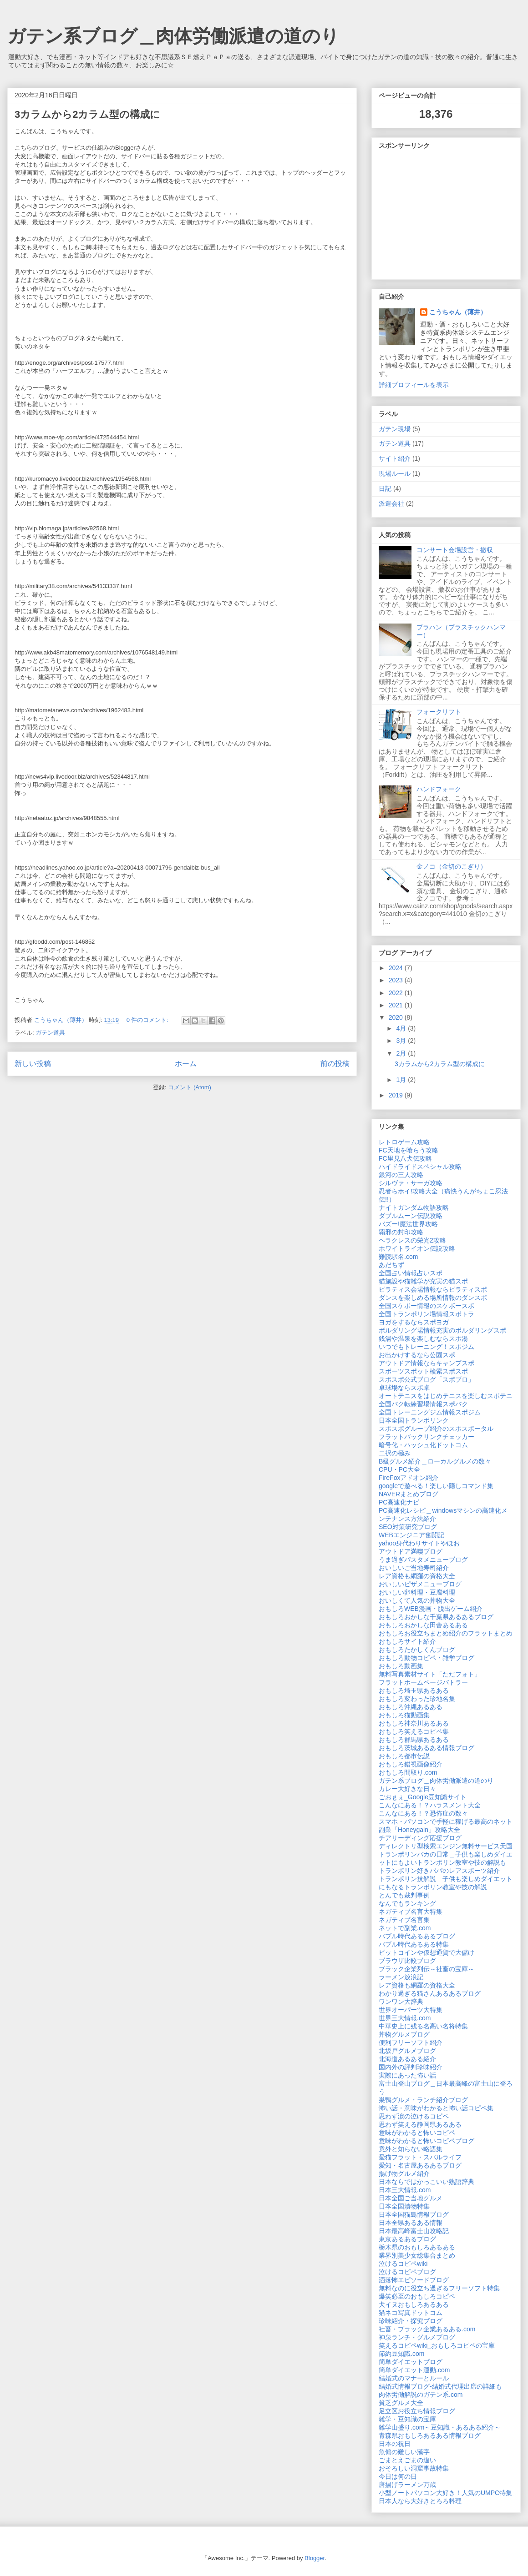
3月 (402, 1040)
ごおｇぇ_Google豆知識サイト (423, 1797)
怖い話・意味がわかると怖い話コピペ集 (436, 2108)
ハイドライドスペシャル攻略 (420, 1166)
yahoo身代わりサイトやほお (419, 1543)
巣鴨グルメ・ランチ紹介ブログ (423, 2099)
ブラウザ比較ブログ (407, 1960)
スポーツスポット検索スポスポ (423, 1371)
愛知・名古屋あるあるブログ (420, 2165)
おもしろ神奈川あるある (414, 1723)
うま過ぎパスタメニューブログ (423, 1559)
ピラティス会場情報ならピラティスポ (433, 1289)
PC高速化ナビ (399, 1502)
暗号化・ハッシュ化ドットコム (423, 1445)
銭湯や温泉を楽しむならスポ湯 (423, 1338)
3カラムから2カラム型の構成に (87, 114)
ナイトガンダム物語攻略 (414, 1207)
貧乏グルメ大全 (401, 2402)
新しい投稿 (33, 1063)
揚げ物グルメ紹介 (404, 2173)
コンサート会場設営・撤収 (454, 549)
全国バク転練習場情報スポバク (423, 1404)
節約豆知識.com (401, 2353)
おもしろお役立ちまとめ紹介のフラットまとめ (446, 1633)
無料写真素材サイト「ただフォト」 (430, 1674)
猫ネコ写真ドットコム (410, 2312)
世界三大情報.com (405, 2018)
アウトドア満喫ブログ (410, 1551)
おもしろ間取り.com (408, 1772)
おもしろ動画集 (401, 1666)
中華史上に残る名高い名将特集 (423, 2026)
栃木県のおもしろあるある (417, 2247)
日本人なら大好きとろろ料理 (420, 2501)
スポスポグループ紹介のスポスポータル (436, 1428)
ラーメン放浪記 (401, 1977)
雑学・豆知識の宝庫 (407, 2419)
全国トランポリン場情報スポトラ (426, 1314)
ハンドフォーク (438, 789)
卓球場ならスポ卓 (404, 1387)
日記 (385, 488)
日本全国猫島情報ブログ (414, 2214)
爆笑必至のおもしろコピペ (417, 2296)
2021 (397, 1005)
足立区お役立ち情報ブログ (417, 2411)
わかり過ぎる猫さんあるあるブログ (430, 1993)
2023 (397, 980)
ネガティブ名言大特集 (410, 1911)
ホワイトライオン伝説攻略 (417, 1248)
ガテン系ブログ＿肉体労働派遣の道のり (173, 36)
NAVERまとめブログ (408, 1494)
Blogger (315, 2558)
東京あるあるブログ (407, 2239)
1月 (402, 1079)
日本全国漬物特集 (404, 2206)
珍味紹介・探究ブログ (410, 2320)
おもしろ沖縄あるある (410, 1707)
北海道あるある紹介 (407, 2059)
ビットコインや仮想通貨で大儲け (426, 1952)
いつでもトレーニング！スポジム (426, 1346)
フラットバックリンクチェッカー (426, 1436)
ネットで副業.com (405, 1928)
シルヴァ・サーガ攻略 (410, 1183)
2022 (397, 992)
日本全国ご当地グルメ (410, 2198)
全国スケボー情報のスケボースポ (426, 1305)
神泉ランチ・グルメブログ (417, 2337)
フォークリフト (438, 711)
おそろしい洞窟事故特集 (414, 2468)
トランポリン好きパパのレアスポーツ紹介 (439, 1870)
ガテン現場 (395, 429)
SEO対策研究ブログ (408, 1526)
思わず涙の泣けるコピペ (414, 2116)
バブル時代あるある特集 (414, 1944)
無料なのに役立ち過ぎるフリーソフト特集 (439, 2288)
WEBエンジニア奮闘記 (411, 1535)
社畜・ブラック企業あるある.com (427, 2329)
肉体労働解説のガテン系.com (420, 2394)
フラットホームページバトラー (423, 1682)
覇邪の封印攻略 (401, 1232)
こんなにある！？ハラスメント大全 (430, 1805)
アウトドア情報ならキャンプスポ (426, 1363)
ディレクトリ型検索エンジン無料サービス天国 (446, 1846)
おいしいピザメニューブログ (420, 1584)
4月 (402, 1028)
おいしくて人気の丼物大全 (417, 1600)
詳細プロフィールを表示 (414, 384)
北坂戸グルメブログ (407, 2050)
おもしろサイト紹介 (407, 1641)
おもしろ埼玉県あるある (414, 1690)
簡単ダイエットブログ (410, 2361)
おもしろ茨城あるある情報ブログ (426, 1747)
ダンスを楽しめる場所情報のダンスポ (433, 1297)
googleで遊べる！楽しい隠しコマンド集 (436, 1485)
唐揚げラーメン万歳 (407, 2484)
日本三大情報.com (405, 2190)
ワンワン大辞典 (401, 2001)
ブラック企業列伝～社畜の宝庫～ (426, 1968)
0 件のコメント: (148, 1019)
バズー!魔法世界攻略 (408, 1224)
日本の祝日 (395, 2443)
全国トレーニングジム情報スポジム (430, 1412)
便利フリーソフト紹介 (410, 2042)
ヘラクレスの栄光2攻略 (412, 1240)
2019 (397, 1095)
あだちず (391, 1264)
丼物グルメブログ (404, 2034)
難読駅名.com (398, 1256)
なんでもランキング (407, 1903)
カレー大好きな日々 (407, 1788)
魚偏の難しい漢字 (404, 2451)
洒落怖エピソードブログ (414, 2280)
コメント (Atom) (189, 1087)
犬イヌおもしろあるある (414, 2304)
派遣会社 (391, 503)
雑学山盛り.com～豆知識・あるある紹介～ (440, 2427)
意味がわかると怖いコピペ (417, 2132)
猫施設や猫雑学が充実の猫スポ (423, 1281)
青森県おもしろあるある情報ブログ (430, 2435)
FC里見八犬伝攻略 (405, 1158)
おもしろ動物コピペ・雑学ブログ (426, 1657)
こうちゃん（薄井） (458, 312)
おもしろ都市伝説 (404, 1756)
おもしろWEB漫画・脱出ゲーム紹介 (430, 1608)
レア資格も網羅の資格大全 (417, 1576)
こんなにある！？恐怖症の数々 (423, 1813)
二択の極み (395, 1453)
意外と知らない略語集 (410, 2149)
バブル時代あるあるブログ (417, 1936)
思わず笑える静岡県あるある (420, 2124)
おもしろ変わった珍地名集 (417, 1698)
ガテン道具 (50, 1032)
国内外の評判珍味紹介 (410, 2067)
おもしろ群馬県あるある (414, 1739)
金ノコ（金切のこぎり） (451, 866)
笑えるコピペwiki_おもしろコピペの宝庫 (437, 2345)
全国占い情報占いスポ (410, 1273)
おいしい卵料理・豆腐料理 (417, 1592)
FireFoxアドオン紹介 (408, 1477)
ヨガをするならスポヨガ (414, 1322)
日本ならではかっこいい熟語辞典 (426, 2181)
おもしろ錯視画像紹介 (410, 1764)
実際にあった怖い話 (407, 2075)
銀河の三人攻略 (401, 1174)
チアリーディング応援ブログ (420, 1837)
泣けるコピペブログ (407, 2271)
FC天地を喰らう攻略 (408, 1150)
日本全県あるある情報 (410, 2222)
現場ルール (395, 473)
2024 (397, 967)
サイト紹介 (395, 458)
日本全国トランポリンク (414, 1420)
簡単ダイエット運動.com (414, 2370)
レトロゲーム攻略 (404, 1142)
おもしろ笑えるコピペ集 (414, 1731)
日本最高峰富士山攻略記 (414, 2230)
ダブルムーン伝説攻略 (410, 1215)
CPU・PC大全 (399, 1469)
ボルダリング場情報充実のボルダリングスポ (442, 1330)
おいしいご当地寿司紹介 (414, 1567)
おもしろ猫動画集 (404, 1715)
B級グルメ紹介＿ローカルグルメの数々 (435, 1461)
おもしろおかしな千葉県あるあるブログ (436, 1616)
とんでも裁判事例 (404, 1895)
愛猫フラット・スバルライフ (420, 2157)
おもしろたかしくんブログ (417, 1649)
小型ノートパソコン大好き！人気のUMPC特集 (445, 2492)
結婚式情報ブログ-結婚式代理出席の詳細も (440, 2386)
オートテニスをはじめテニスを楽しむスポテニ (446, 1395)
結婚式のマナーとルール (414, 2378)
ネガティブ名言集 (404, 1919)
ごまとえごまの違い (407, 2460)
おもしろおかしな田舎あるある (423, 1625)
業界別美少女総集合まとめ (417, 2255)
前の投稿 (335, 1063)
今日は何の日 (398, 2476)
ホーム (186, 1063)
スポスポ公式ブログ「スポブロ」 (426, 1379)
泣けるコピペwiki (403, 2263)
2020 (397, 1017)
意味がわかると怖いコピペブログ (426, 2140)
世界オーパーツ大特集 (410, 2009)
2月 (402, 1053)
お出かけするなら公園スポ (417, 1354)
